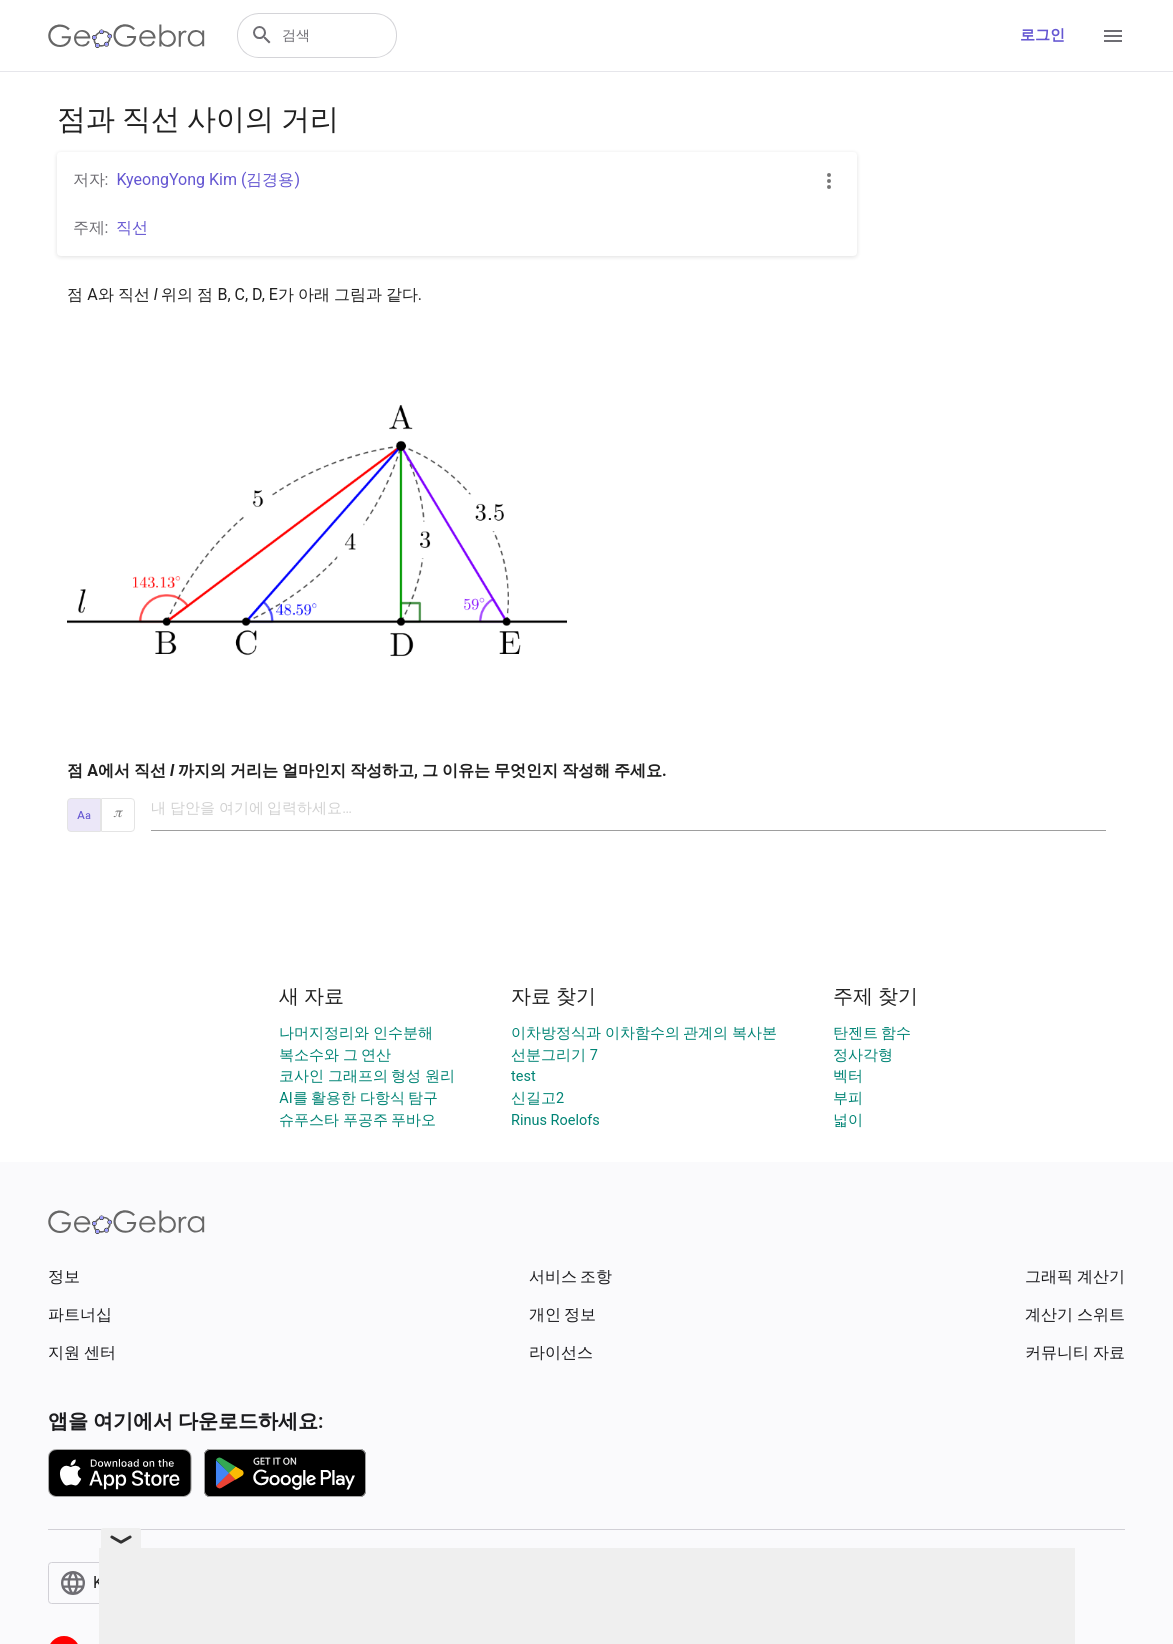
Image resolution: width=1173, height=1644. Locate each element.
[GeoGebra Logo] (126, 36)
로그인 (1042, 35)
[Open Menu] (1113, 36)
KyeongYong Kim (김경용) (208, 179)
